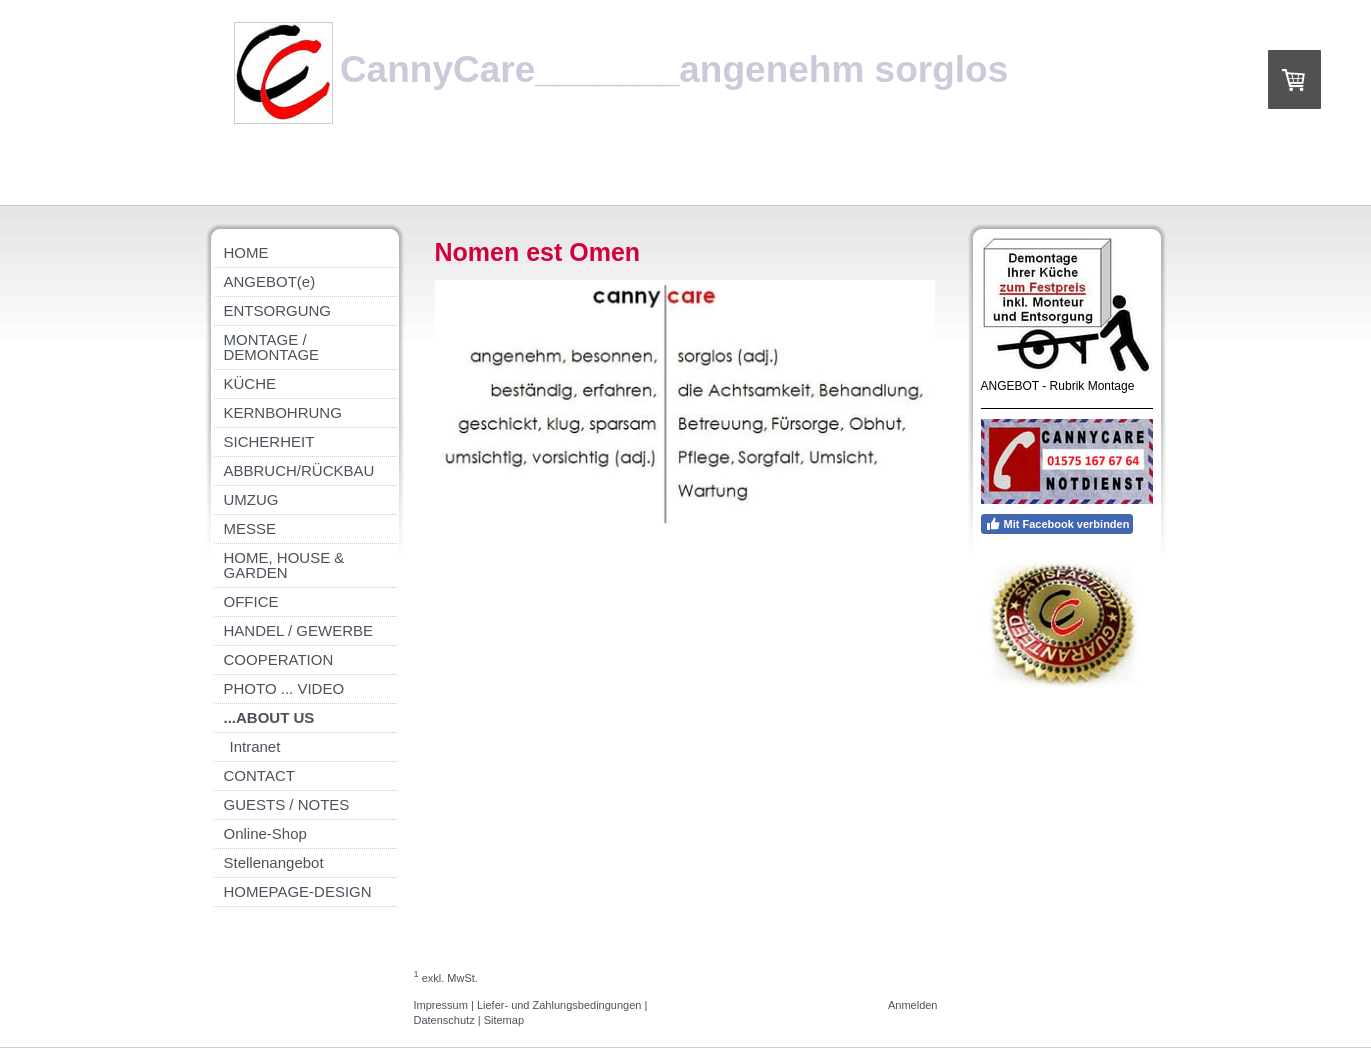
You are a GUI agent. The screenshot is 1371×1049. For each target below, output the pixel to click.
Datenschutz (444, 1020)
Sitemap (504, 1020)
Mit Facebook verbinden (1057, 524)
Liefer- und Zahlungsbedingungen (559, 1005)
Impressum (441, 1005)
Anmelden (913, 1005)
